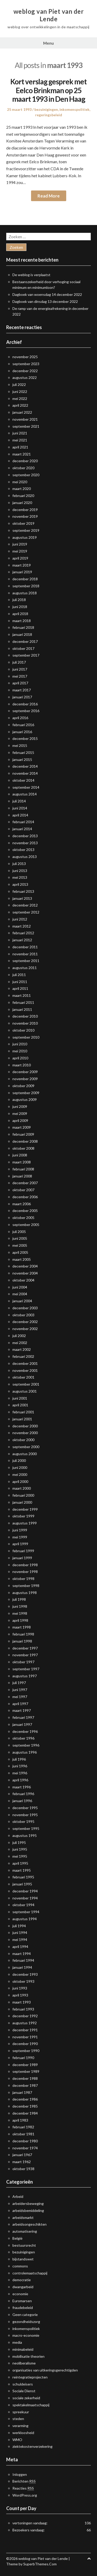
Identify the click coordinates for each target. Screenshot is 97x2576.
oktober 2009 (23, 1085)
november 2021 (25, 419)
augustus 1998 (24, 1592)
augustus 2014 (24, 794)
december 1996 (25, 1731)
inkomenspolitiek (74, 109)
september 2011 (25, 960)
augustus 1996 (24, 1752)
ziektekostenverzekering (32, 2446)
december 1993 (25, 1974)
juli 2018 (19, 599)
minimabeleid (22, 2349)
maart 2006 (21, 1204)
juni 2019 (19, 544)
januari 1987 (22, 2092)
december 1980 (25, 2141)
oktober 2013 (23, 849)
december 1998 (25, 1565)
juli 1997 (19, 1682)
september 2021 (25, 426)
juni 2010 (19, 1044)
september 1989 (25, 2071)
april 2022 (20, 405)
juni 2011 (19, 981)
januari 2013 (22, 898)
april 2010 (20, 1058)
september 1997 (25, 1669)
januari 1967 (22, 2154)
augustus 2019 (24, 537)
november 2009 (25, 1078)
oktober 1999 (23, 1516)
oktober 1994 (23, 1905)
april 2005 (20, 1252)
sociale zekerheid (26, 2398)
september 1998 (25, 1585)
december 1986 (25, 2099)
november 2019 (25, 516)
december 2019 (25, 509)
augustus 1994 (24, 1919)
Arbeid (17, 2196)
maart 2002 (21, 1349)
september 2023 (25, 364)
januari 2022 (22, 412)
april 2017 (20, 683)
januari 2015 (22, 759)
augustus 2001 (24, 1391)
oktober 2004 (23, 1280)
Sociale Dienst (23, 2391)
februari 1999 (23, 1551)
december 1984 (25, 2113)
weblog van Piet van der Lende (48, 15)
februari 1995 (23, 1877)
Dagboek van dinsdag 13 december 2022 (45, 301)
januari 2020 (22, 502)
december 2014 (25, 766)
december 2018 (25, 579)
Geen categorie (25, 2314)
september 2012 (25, 912)
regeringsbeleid (48, 115)
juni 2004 (19, 1287)
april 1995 (20, 1863)
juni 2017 (19, 669)
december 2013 (25, 836)
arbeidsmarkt (23, 2217)
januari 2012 (22, 940)
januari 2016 (22, 732)
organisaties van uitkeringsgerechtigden (45, 2370)
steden (18, 2418)
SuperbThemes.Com (40, 2564)
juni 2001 (19, 1398)
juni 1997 (19, 1689)
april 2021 (20, 447)
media (17, 2342)
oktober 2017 (23, 648)
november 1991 (25, 2037)
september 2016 (25, 710)
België (17, 2238)
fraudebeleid (22, 2307)
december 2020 (25, 461)
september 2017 (25, 655)
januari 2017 (22, 697)
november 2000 (25, 1432)
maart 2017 (21, 690)
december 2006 (25, 1197)
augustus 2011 (24, 967)
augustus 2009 (24, 1099)
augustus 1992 (24, 2023)
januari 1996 (22, 1800)
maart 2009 (21, 1127)
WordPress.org (24, 2495)
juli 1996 (19, 1759)
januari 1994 (22, 1967)
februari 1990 (23, 2057)
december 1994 (25, 1891)
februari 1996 (23, 1793)
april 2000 (20, 1481)
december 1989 (25, 2064)
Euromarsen (22, 2301)
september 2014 (25, 787)
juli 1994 (19, 1926)
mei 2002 (19, 1342)
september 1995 (25, 1828)
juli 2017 (19, 662)
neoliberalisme (24, 2363)
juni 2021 (19, 433)
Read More (49, 196)
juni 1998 (19, 1606)
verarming (20, 2425)
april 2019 (20, 558)
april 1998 (20, 1620)
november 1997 (25, 1655)
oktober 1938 (23, 2168)
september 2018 (25, 586)
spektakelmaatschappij (30, 2405)
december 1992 (25, 2016)
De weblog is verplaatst (31, 274)
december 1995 (25, 1807)
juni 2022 (19, 391)
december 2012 (25, 905)
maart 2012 (21, 926)
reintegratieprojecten (30, 2377)
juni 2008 (19, 1155)
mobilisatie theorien (28, 2356)
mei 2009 (19, 1113)
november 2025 (25, 357)
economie (20, 2294)
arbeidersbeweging (28, 2203)
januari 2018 (22, 634)
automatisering (24, 2231)
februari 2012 (23, 933)
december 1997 (25, 1648)
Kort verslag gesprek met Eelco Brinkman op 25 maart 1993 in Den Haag (48, 90)
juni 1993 (19, 1988)
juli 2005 (19, 1231)
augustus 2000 (24, 1453)
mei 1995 (19, 1856)
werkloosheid (23, 2432)
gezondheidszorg (26, 2321)
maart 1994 (21, 1953)
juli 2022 (19, 384)
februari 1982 (23, 2127)
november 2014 (25, 773)
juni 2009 (19, 1106)
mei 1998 (19, 1613)
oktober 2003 (23, 1315)
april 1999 (20, 1544)
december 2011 (25, 947)
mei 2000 (19, 1474)
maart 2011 (21, 995)
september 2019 (25, 530)
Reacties (23, 2488)
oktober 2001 (23, 1377)
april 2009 (20, 1120)
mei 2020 (19, 482)
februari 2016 (23, 725)
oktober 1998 (23, 1578)
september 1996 (25, 1745)
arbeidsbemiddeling (28, 2210)
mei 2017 (19, 676)
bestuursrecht (24, 2245)
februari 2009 (23, 1134)
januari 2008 (22, 1176)
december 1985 (25, 2106)
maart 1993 (21, 2002)
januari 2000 (22, 1502)
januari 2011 (22, 1009)
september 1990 (25, 2050)
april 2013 (20, 884)
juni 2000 (19, 1467)
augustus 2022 (24, 377)
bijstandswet (23, 2259)
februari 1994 (23, 1960)
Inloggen (19, 2474)
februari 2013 (23, 891)
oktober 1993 (23, 1981)
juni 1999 (19, 1530)
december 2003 (25, 1308)
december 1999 (25, 1509)
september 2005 (25, 1224)
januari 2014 (22, 829)
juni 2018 (19, 606)
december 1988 (25, 2078)
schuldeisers (22, 2384)
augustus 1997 (24, 1676)
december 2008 (25, 1141)
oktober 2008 (23, 1148)
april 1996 (20, 1780)
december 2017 (25, 641)
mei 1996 (19, 1773)
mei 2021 (19, 440)
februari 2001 (23, 1412)
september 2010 (25, 1037)
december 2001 (25, 1363)
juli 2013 (19, 863)
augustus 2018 (24, 593)
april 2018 (20, 613)
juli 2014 (19, 801)
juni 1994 (19, 1932)
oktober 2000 (23, 1439)
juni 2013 (19, 870)
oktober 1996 (23, 1738)
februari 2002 (23, 1356)
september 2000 (25, 1446)
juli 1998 (19, 1599)
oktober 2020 (23, 468)
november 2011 (25, 954)
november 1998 (25, 1571)
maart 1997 (21, 1710)
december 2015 (25, 738)
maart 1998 (21, 1627)
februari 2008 (23, 1169)
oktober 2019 (23, 523)
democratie (21, 2280)
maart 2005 (21, 1259)
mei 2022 (19, 398)
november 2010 (25, 1023)
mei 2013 (19, 877)
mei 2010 (19, 1051)
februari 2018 (23, 627)
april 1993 (20, 1995)
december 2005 (25, 1210)
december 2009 (25, 1071)
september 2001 (25, 1384)
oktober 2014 (23, 780)
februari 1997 (23, 1717)
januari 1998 (22, 1641)
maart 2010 (21, 1065)
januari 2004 (22, 1301)
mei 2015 (19, 745)
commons (20, 2266)
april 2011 (20, 988)
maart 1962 (21, 2161)
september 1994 (25, 1912)
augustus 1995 (24, 1835)
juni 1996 (19, 1766)
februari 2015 (23, 752)
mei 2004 (19, 1294)
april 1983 (20, 2120)
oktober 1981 (23, 2134)
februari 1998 (23, 1634)
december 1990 (25, 2043)
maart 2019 (21, 565)
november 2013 (25, 843)
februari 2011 (23, 1002)
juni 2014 (19, 808)
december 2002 (25, 1321)
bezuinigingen (46, 109)
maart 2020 (21, 488)
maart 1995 (21, 1870)
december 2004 (25, 1266)
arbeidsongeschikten (29, 2224)
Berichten (24, 2481)
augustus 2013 (24, 856)
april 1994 (20, 1946)
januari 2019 (22, 572)
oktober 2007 (23, 1190)
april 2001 (20, 1405)
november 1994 (25, 1898)
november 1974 (25, 2148)
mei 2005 (19, 1245)
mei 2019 (19, 551)
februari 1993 (23, 2009)
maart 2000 (21, 1488)
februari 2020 (23, 495)
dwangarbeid (22, 2287)
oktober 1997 (23, 1662)
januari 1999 (22, 1558)
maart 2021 (21, 454)
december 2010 (25, 1016)
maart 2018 (21, 620)
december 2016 (25, 704)
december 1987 (25, 2085)
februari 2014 (23, 822)
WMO (17, 2439)
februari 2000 (23, 1495)
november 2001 (25, 1370)
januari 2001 (22, 1419)
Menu (48, 43)
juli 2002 (19, 1335)
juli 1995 (19, 1842)
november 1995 (25, 1814)
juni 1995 (19, 1849)
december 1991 (25, 2030)
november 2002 (25, 1328)
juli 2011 (19, 974)
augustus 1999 (24, 1523)
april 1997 (20, 1703)
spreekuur (20, 2412)
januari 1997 (22, 1724)
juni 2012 (19, 919)
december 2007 (25, 1183)
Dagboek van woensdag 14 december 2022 (47, 294)
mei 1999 (19, 1537)
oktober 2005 (23, 1217)
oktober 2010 (23, 1030)
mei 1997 (19, 1696)
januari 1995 (22, 1884)
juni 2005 (19, 1238)
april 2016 (20, 717)
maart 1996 (21, 1787)
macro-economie (25, 2335)
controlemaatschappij (29, 2273)
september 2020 (25, 475)
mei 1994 (19, 1939)
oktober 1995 (23, 1821)
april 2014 (20, 815)
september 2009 (25, 1093)
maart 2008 (21, 1162)
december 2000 (25, 1426)
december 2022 (25, 371)
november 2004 (25, 1273)
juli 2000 (19, 1460)
